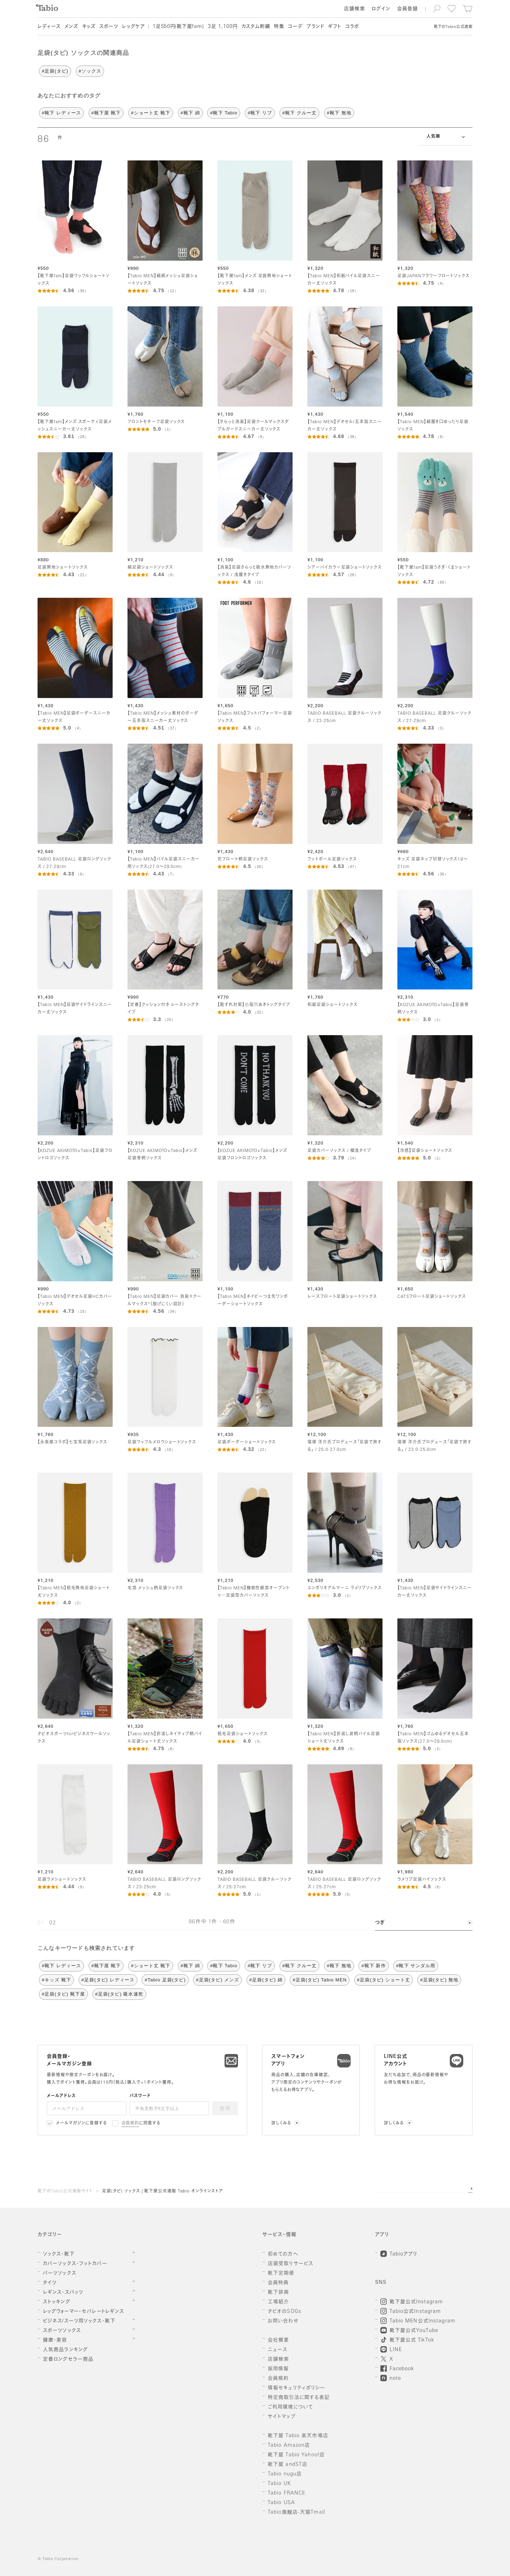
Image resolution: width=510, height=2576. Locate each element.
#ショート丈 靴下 (150, 112)
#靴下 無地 (339, 112)
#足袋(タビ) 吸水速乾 (119, 1994)
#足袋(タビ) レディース (108, 1979)
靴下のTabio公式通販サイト (65, 2191)
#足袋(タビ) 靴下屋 (63, 1994)
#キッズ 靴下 (56, 1979)
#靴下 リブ (260, 112)
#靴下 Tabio (223, 112)
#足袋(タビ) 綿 (266, 1979)
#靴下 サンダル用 (415, 1965)
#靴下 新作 (373, 1965)
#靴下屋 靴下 (106, 112)
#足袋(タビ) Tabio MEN (320, 1979)
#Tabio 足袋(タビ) (165, 1979)
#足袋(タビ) (55, 71)
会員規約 (130, 2123)
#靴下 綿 (190, 112)
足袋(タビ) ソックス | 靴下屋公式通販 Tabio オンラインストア (162, 2191)
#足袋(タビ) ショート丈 (383, 1979)
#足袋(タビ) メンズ (217, 1979)
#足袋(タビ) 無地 (439, 1979)
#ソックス (90, 71)
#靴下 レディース (61, 112)
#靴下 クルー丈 (299, 112)
